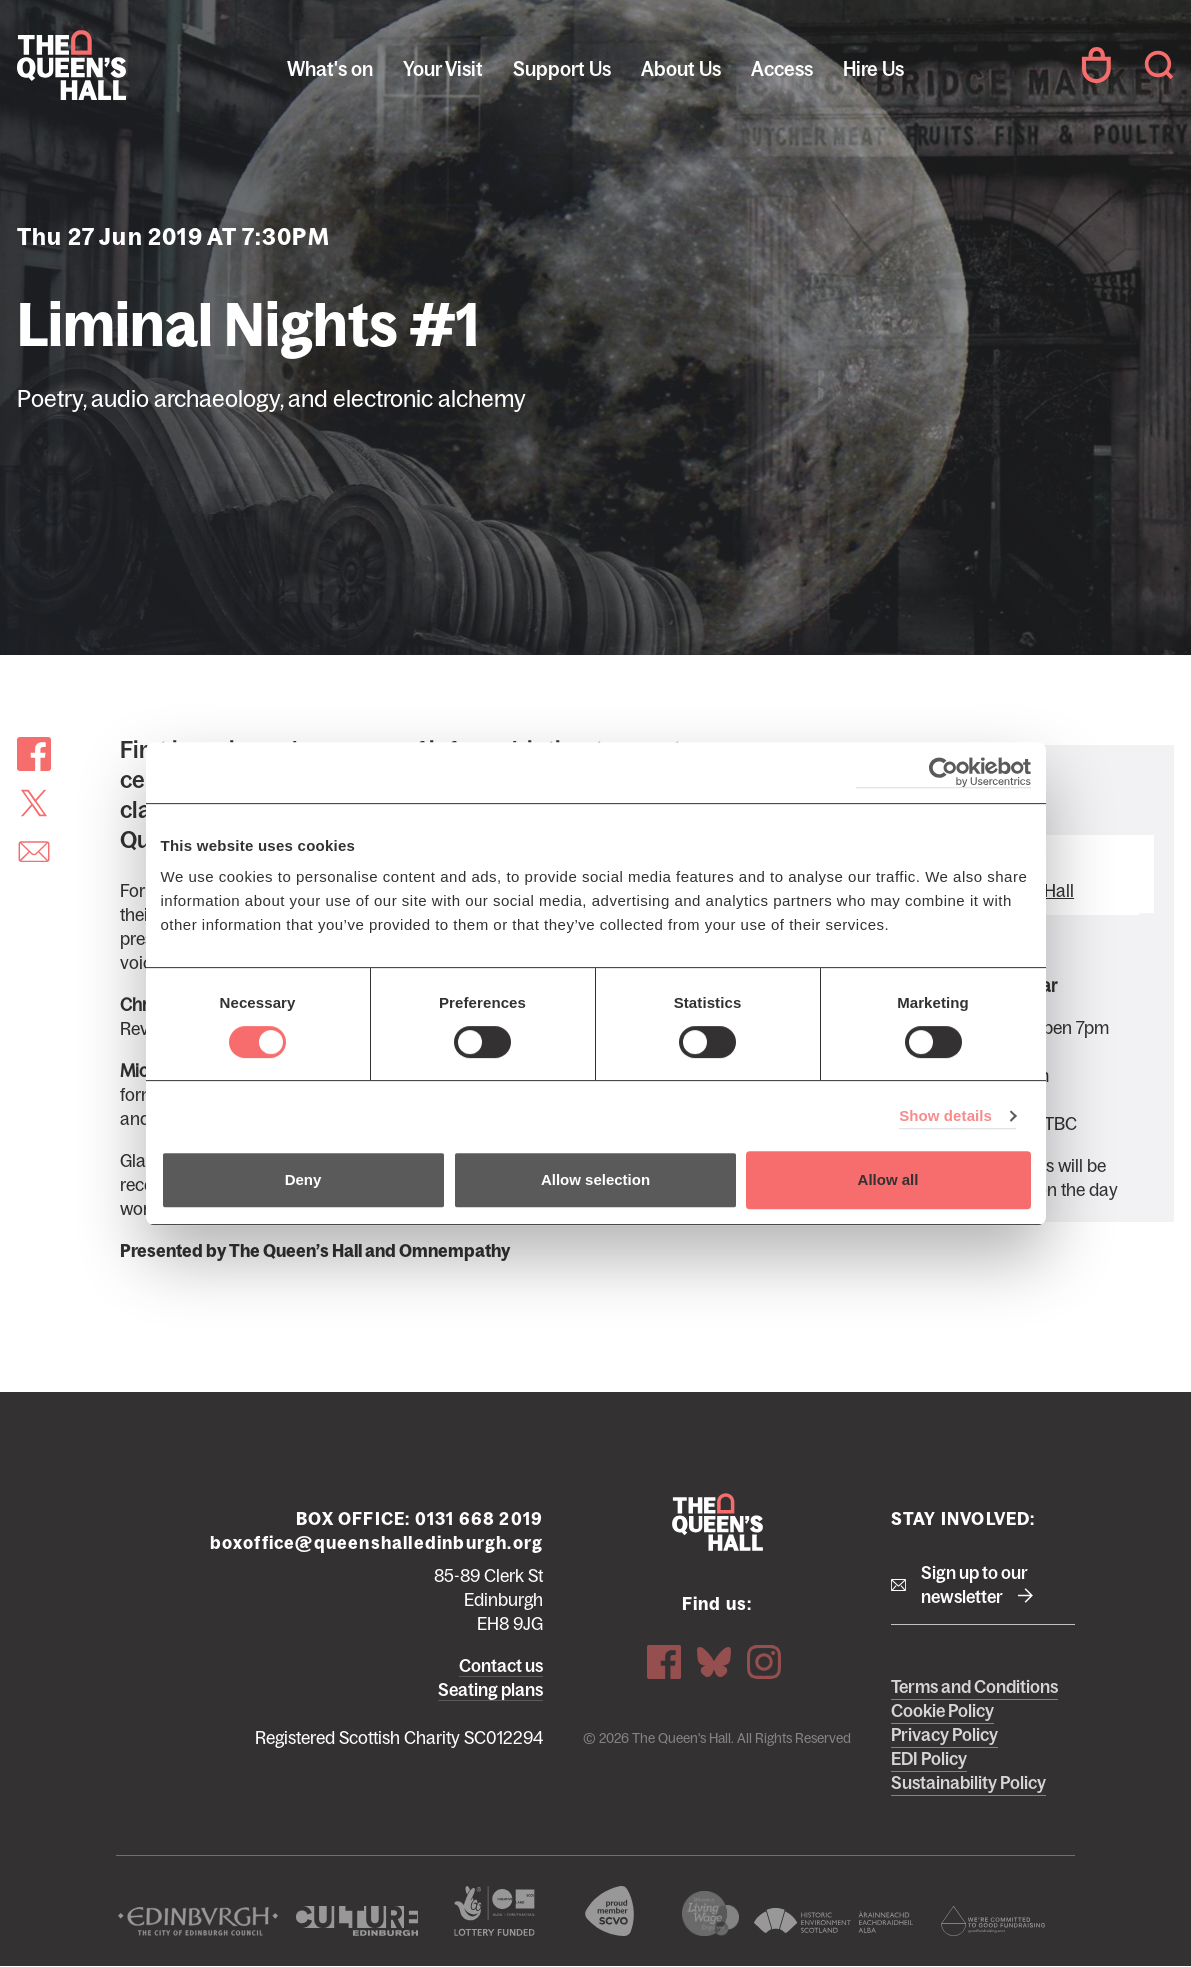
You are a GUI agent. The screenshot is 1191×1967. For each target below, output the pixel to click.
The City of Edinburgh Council (198, 1921)
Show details (945, 1115)
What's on (330, 69)
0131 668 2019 (479, 1519)
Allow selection (595, 1179)
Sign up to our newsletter (974, 1585)
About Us (681, 69)
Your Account (1096, 65)
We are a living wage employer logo (710, 1913)
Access (782, 69)
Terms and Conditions (974, 1687)
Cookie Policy (942, 1711)
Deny (303, 1179)
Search (1159, 65)
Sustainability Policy (968, 1783)
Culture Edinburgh (358, 1921)
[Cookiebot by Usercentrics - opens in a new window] (943, 772)
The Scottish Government (494, 1911)
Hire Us (873, 69)
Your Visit (443, 69)
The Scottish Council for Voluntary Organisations (609, 1911)
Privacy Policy (944, 1735)
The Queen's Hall (152, 65)
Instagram (764, 1662)
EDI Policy (929, 1759)
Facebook (664, 1662)
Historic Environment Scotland (834, 1921)
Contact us (501, 1666)
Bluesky (714, 1662)
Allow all (888, 1179)
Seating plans (490, 1690)
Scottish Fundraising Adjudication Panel (993, 1921)
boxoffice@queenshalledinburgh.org (377, 1543)
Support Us (562, 69)
